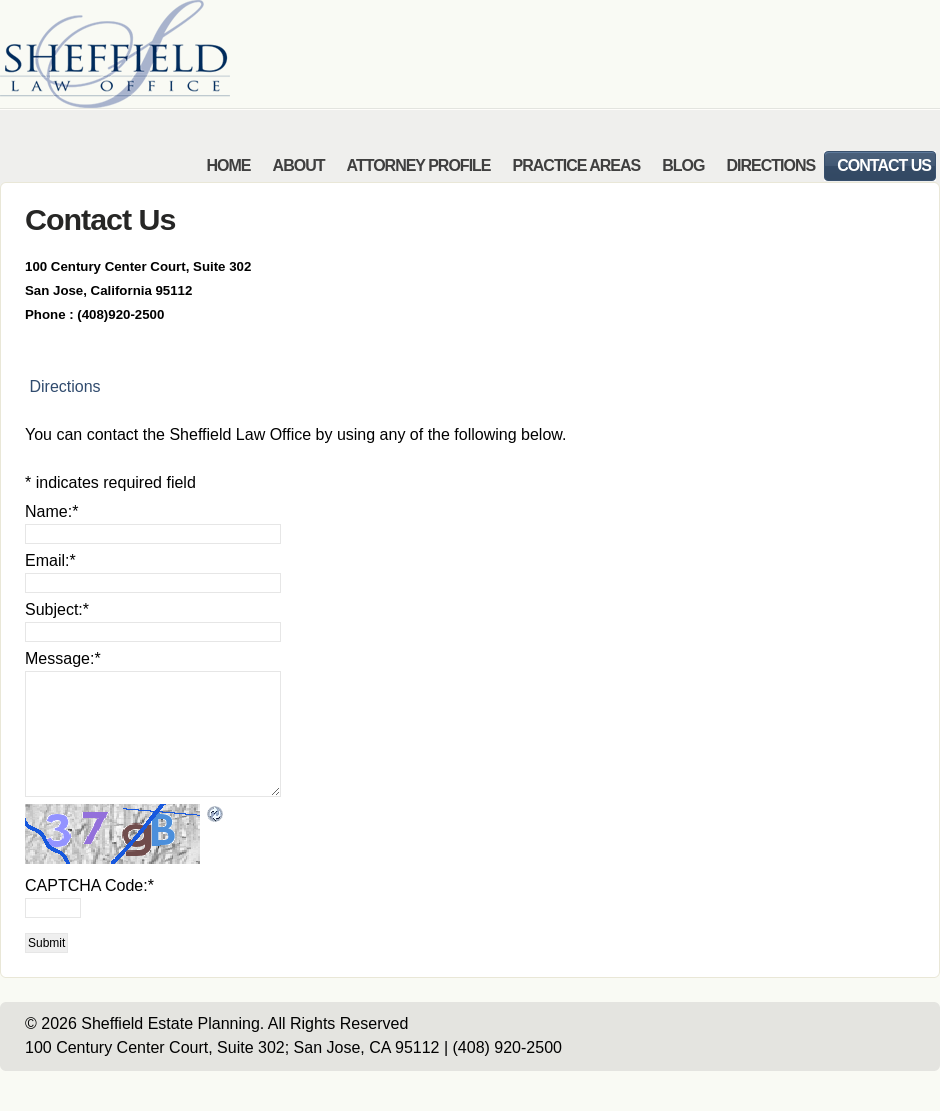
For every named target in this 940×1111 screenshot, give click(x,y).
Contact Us (100, 219)
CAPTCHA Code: (89, 885)
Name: (51, 511)
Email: (50, 560)
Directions (63, 386)
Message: (63, 658)
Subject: (57, 609)
